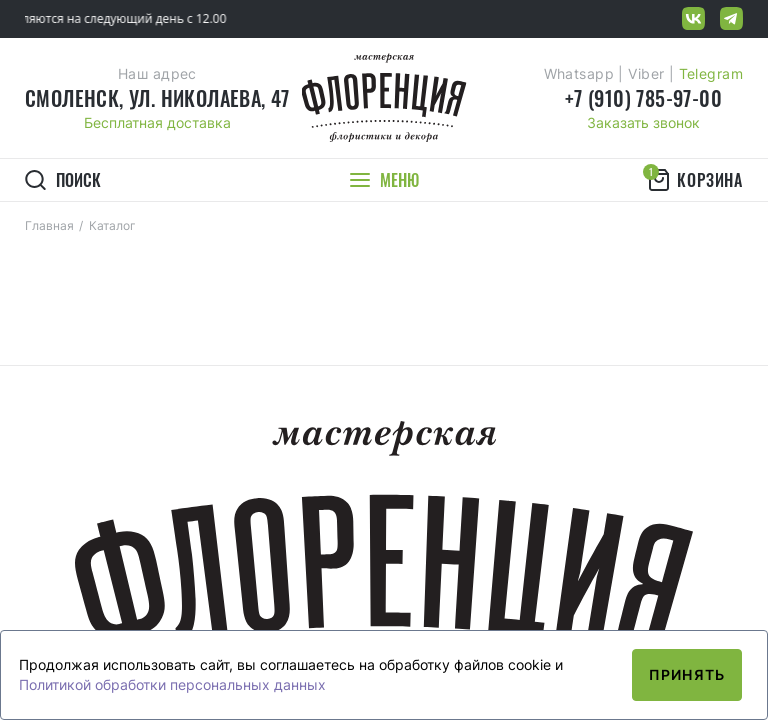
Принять (687, 674)
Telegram (711, 73)
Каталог (112, 225)
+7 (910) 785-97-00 (643, 98)
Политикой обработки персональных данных (172, 684)
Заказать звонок (643, 122)
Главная (49, 225)
